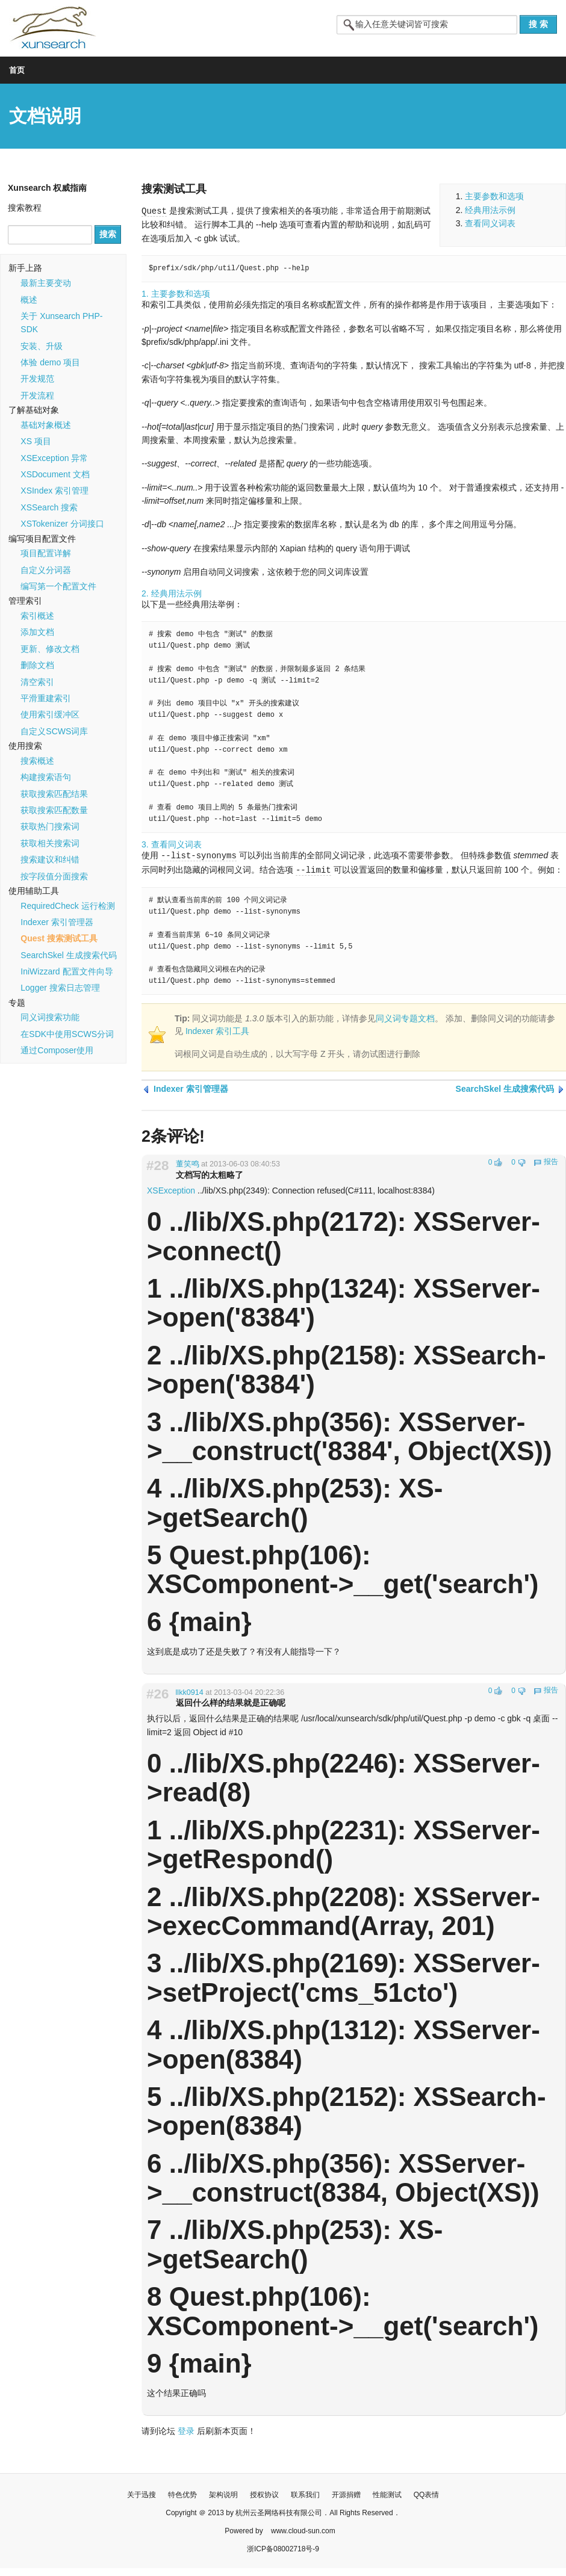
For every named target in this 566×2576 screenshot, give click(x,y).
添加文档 (37, 632)
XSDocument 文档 (54, 474)
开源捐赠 (346, 2493)
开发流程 (37, 395)
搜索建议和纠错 (49, 859)
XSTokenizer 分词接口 (62, 523)
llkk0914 (190, 1690)
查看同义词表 (490, 223)
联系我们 (305, 2493)
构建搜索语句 (45, 777)
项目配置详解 (45, 553)
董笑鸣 (187, 1162)
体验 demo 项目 (50, 362)
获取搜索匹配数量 (54, 810)
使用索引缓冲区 (49, 714)
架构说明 (223, 2493)
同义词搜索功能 (49, 1017)
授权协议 (264, 2493)
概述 (28, 300)
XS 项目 (35, 441)
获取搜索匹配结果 (54, 794)
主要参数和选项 (494, 196)
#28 (157, 1164)
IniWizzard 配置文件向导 (66, 971)
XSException (171, 1189)
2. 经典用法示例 (172, 593)
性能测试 (387, 2493)
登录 (186, 2429)
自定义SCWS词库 (54, 731)
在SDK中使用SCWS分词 (67, 1034)
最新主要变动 (45, 283)
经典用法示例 (490, 210)
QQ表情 (427, 2493)
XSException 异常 (54, 458)
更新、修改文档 (49, 649)
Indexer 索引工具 (217, 1030)
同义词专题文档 (405, 1017)
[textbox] (427, 24)
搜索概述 (37, 761)
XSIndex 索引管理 (54, 490)
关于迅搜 (141, 2493)
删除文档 (37, 665)
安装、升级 (41, 346)
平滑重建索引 (45, 698)
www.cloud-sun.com (303, 2529)
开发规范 (37, 378)
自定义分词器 (45, 570)
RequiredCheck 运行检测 (67, 906)
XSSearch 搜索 (49, 507)
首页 (17, 70)
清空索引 (37, 682)
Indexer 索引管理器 (56, 922)
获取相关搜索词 (49, 843)
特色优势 (182, 2493)
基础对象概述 (45, 425)
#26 (157, 1692)
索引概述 (37, 616)
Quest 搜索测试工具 (59, 938)
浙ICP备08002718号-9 (283, 2547)
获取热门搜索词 (49, 826)
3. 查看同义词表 (172, 844)
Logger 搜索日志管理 (59, 987)
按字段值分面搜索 (54, 876)
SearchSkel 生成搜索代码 (68, 955)
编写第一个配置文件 (58, 586)
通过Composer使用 (56, 1050)
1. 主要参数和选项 (176, 293)
